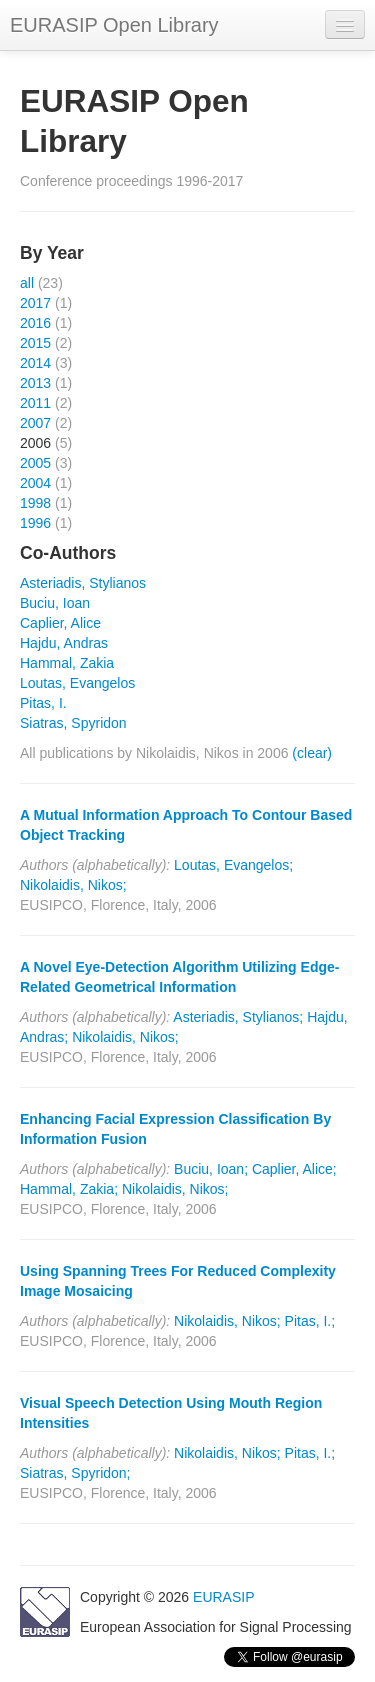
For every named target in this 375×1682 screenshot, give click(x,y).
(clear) (312, 753)
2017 (35, 303)
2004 (35, 483)
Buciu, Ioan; (211, 1169)
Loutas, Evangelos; (233, 865)
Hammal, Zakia (67, 663)
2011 (35, 403)
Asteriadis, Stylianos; (238, 1017)
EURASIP (223, 1597)
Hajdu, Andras (64, 643)
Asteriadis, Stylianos (83, 583)
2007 (35, 423)
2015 (35, 343)
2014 (35, 363)
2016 (35, 323)
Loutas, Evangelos (77, 683)
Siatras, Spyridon (73, 723)
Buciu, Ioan (55, 603)
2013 (35, 383)
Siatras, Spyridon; (75, 1473)
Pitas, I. (43, 703)
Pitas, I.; (310, 1321)
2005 (35, 463)
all (27, 283)
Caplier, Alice (60, 623)
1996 (35, 523)
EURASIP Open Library (114, 25)
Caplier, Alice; (294, 1169)
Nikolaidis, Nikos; (73, 885)
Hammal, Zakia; (69, 1189)
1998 (35, 503)
